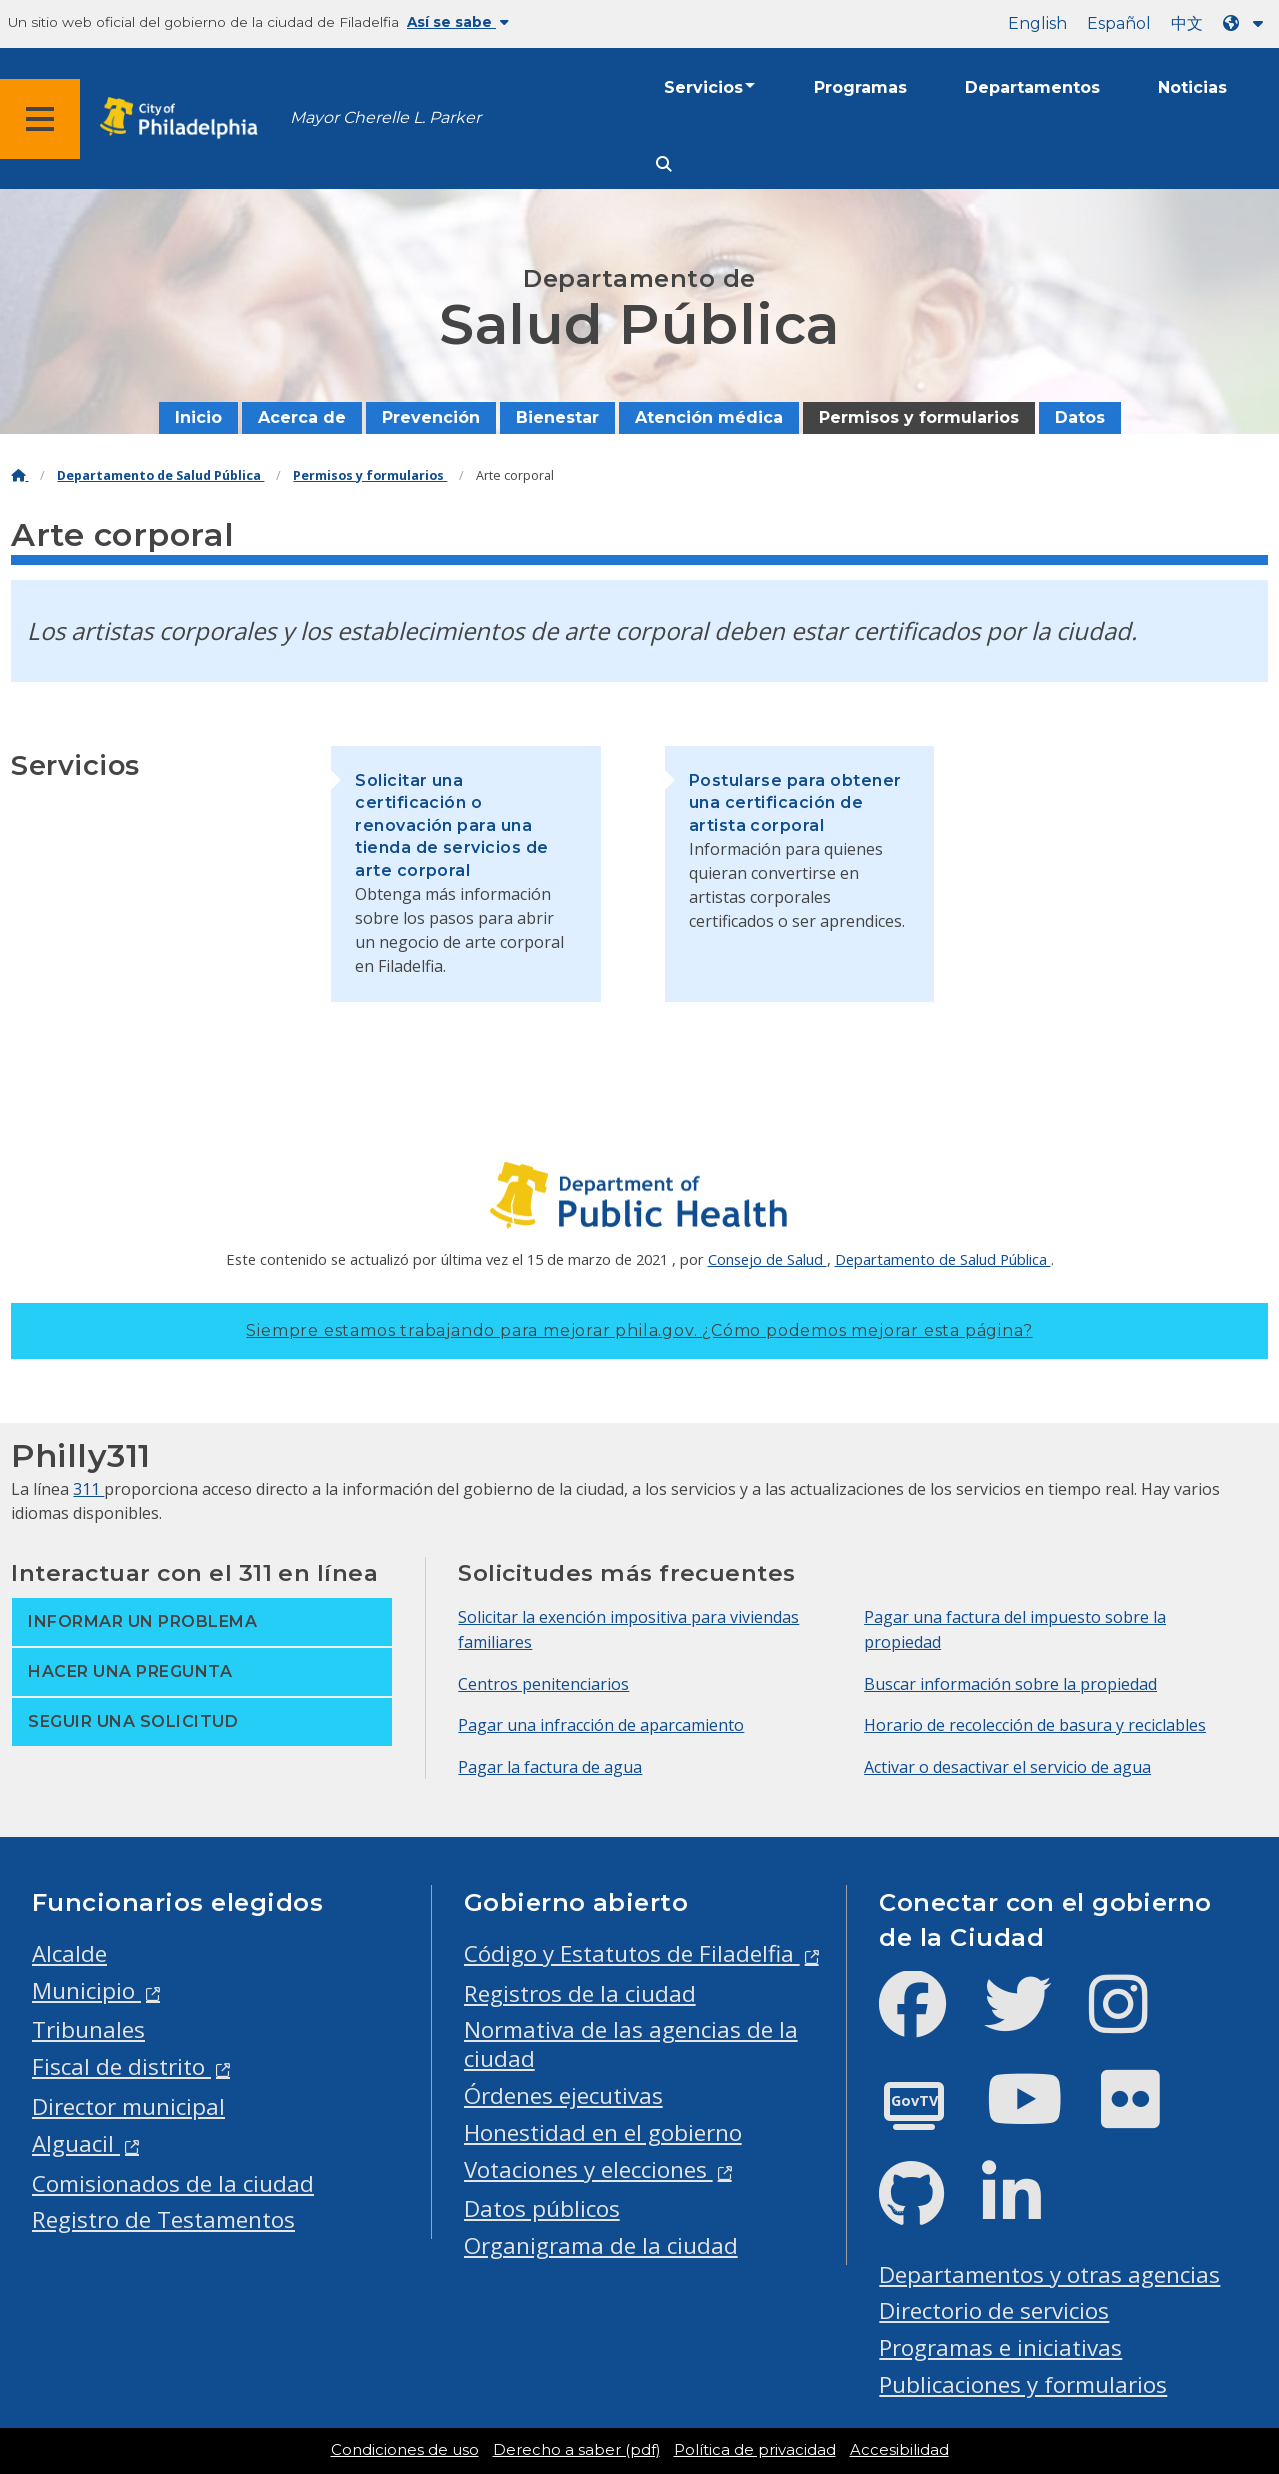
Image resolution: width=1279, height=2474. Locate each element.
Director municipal (128, 2106)
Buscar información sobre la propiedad (1010, 1684)
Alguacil (76, 2143)
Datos (1080, 417)
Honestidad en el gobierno (603, 2132)
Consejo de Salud (767, 1259)
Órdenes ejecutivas (563, 2095)
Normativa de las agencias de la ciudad (631, 2044)
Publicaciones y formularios (1023, 2384)
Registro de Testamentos (163, 2219)
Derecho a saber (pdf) (576, 2450)
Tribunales (88, 2029)
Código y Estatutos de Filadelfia (632, 1953)
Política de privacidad (755, 2450)
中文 (1187, 23)
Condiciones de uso (405, 2450)
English (1037, 23)
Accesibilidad (899, 2450)
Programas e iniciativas (1000, 2347)
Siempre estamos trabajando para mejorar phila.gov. (639, 1330)
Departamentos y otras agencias (1049, 2274)
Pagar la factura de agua (550, 1767)
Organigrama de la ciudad (601, 2245)
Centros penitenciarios (543, 1684)
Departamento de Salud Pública (160, 475)
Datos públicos (542, 2208)
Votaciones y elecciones (588, 2169)
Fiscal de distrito (121, 2066)
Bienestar (557, 417)
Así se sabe (458, 22)
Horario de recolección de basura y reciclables (1035, 1725)
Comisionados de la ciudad (173, 2183)
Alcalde (69, 1953)
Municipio (86, 1990)
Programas (860, 87)
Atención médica (709, 417)
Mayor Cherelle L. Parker (385, 117)
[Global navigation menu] (40, 119)
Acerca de (302, 417)
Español (1119, 23)
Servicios (703, 87)
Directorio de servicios (994, 2310)
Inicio (198, 417)
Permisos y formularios (919, 417)
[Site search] (664, 164)
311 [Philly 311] (88, 1489)
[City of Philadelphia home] (185, 118)
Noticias (1192, 87)
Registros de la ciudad (580, 1993)
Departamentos (1032, 87)
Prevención (431, 417)
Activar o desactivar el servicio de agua (1007, 1767)
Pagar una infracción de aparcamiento (601, 1725)
